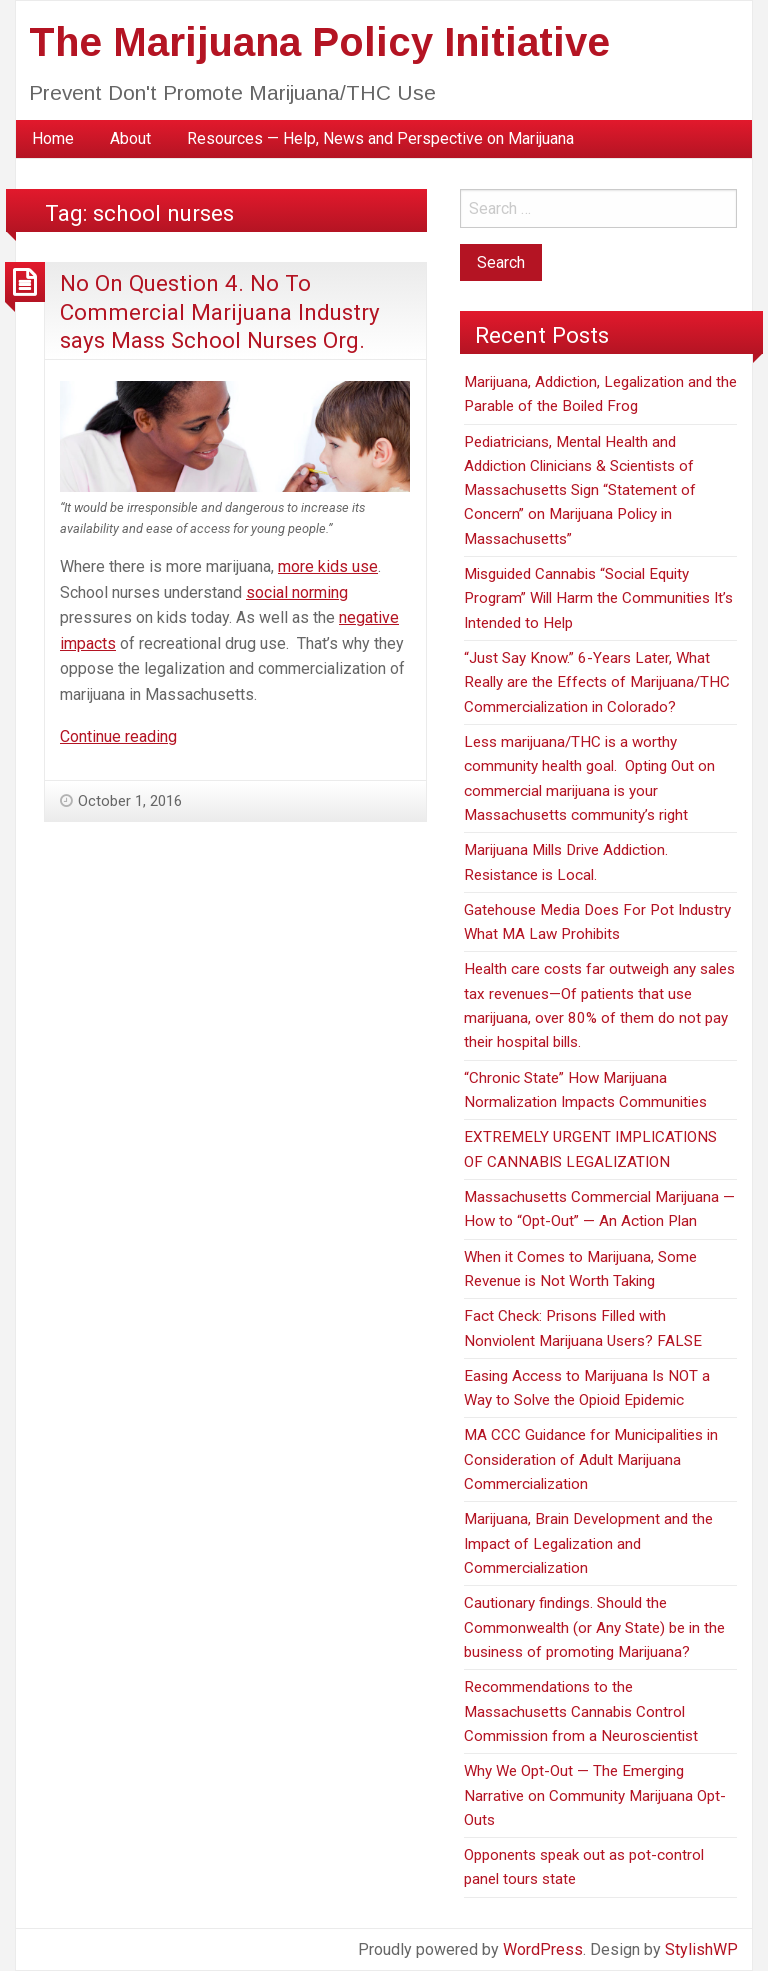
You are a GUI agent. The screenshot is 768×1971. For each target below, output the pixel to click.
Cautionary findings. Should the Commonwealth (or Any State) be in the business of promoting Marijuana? (594, 1627)
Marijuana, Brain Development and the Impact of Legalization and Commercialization (588, 1543)
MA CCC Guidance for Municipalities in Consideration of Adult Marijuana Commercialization (591, 1459)
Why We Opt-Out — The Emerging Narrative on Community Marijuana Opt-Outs (595, 1795)
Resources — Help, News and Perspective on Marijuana (380, 138)
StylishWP (701, 1949)
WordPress (543, 1949)
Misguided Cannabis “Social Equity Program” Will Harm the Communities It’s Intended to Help (598, 598)
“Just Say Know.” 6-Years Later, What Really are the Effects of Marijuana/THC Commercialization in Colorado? (597, 682)
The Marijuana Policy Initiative (319, 42)
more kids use (328, 566)
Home (53, 138)
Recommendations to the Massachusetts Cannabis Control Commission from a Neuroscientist (581, 1711)
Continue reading (118, 736)
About (130, 138)
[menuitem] (53, 139)
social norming (297, 592)
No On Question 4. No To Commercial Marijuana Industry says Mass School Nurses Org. (220, 311)
